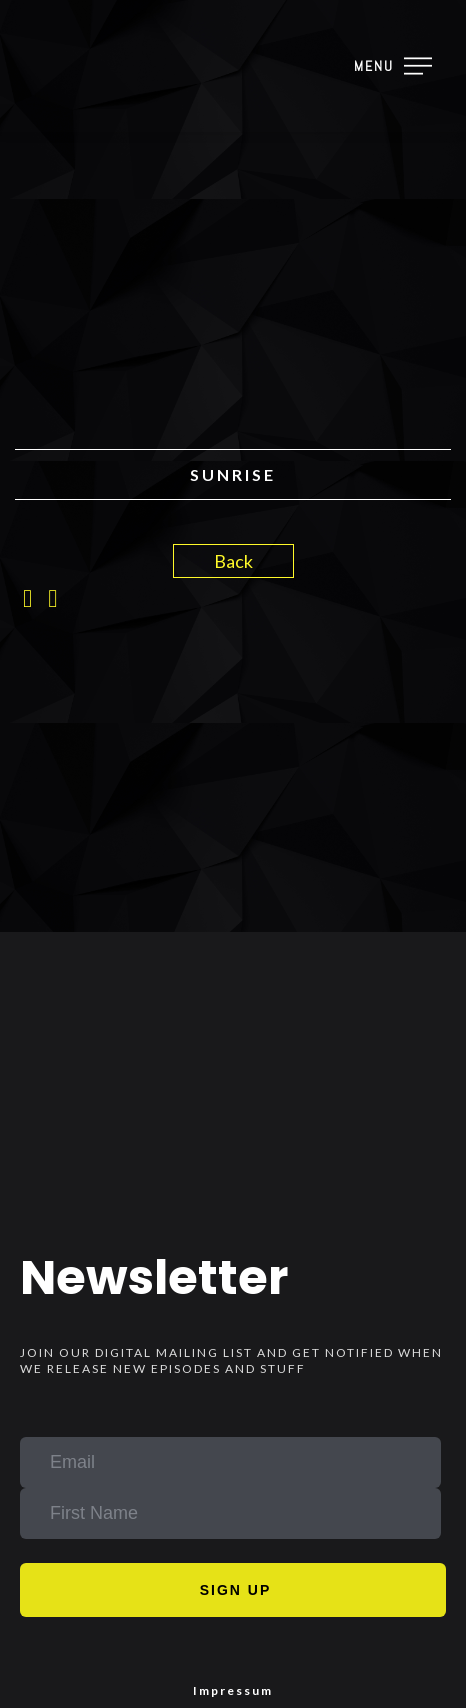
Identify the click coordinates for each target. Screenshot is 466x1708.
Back (233, 561)
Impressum (233, 1690)
